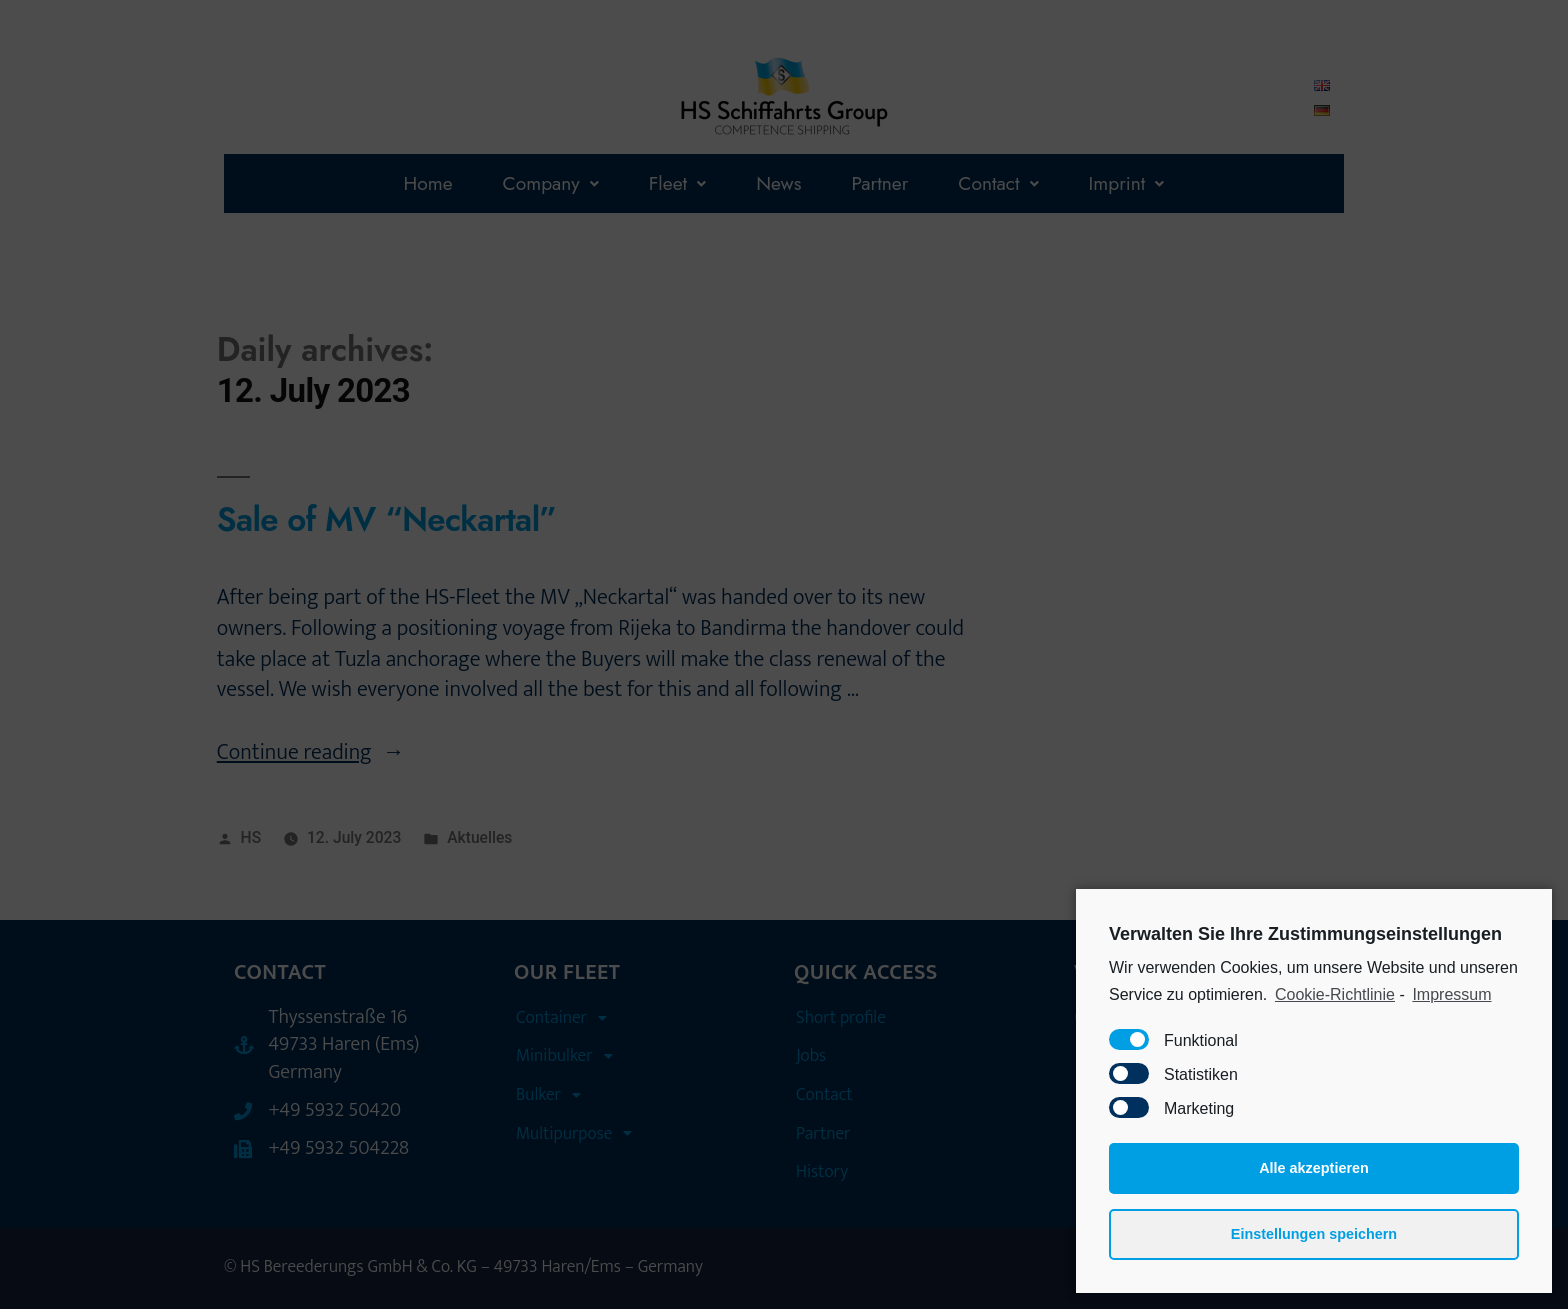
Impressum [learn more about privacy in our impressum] (1451, 994)
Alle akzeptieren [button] (1314, 1168)
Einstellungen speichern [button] (1314, 1234)
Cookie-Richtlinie (1335, 994)
